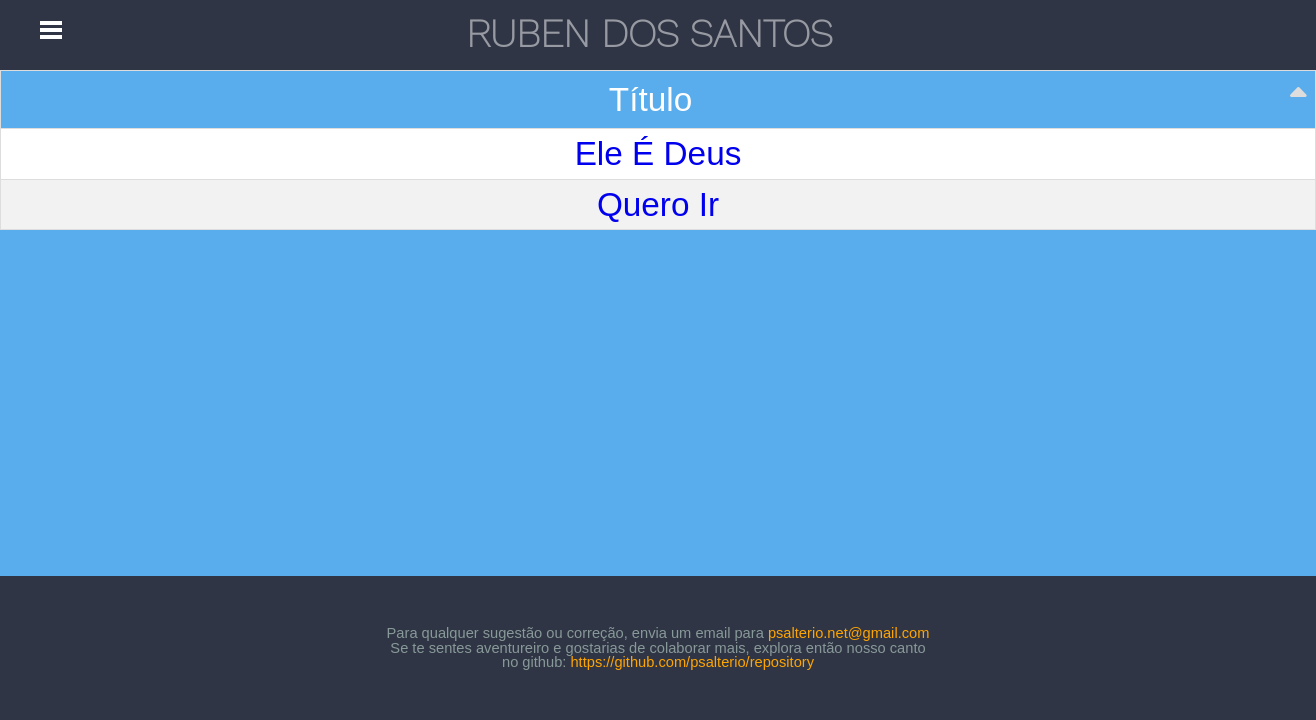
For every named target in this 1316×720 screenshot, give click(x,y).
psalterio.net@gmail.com (849, 633)
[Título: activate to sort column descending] (658, 100)
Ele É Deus (658, 153)
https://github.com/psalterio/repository (692, 662)
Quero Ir (658, 204)
